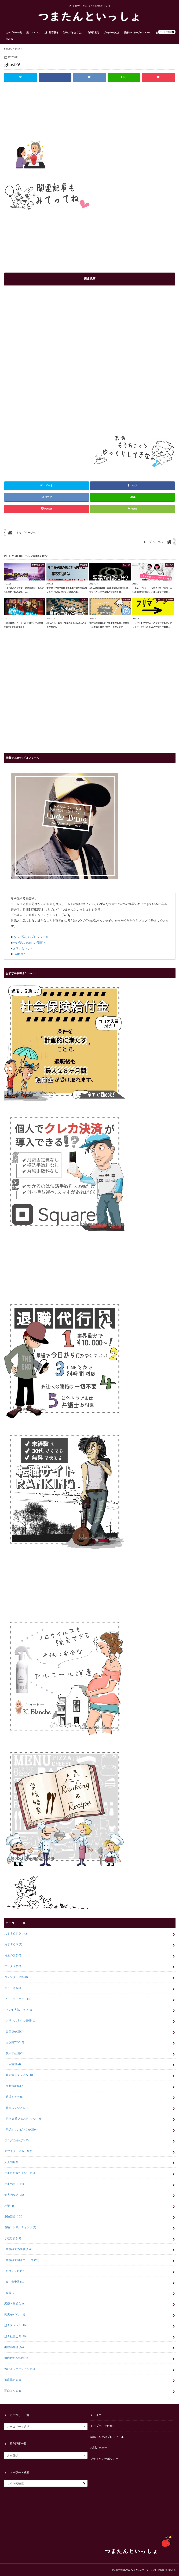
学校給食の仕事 (18, 2249)
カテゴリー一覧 (14, 32)
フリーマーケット (18, 1998)
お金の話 (12, 1955)
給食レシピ (15, 2270)
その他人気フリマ (19, 2009)
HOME (9, 38)
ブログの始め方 (111, 32)
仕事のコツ (14, 2183)
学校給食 (12, 2238)
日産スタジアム (17, 2107)
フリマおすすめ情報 (21, 2020)
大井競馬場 (15, 2085)
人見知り (11, 2162)
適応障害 (12, 2379)
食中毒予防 (15, 2281)
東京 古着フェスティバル (23, 2118)
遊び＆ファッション (19, 2368)
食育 (10, 2292)
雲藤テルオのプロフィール (137, 32)
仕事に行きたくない (73, 32)
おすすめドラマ (16, 1933)
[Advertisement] (89, 112)
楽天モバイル (14, 2314)
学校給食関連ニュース (22, 2260)
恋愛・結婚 (14, 2303)
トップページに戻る (102, 2426)
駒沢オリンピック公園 (22, 2129)
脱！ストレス (33, 32)
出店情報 (13, 2064)
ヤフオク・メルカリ (18, 2151)
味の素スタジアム (20, 2075)
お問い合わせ (98, 2447)
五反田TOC (15, 2042)
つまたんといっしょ (142, 2569)
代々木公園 (15, 2053)
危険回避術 (93, 32)
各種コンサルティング (20, 2227)
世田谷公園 (15, 2031)
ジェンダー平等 (16, 1977)
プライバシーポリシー (104, 2458)
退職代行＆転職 (16, 2358)
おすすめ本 (13, 1944)
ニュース (12, 1987)
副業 (9, 2205)
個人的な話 (14, 2194)
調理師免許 (14, 2347)
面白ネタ (12, 2390)
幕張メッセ (15, 2096)
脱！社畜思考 (51, 32)
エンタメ (12, 1966)
